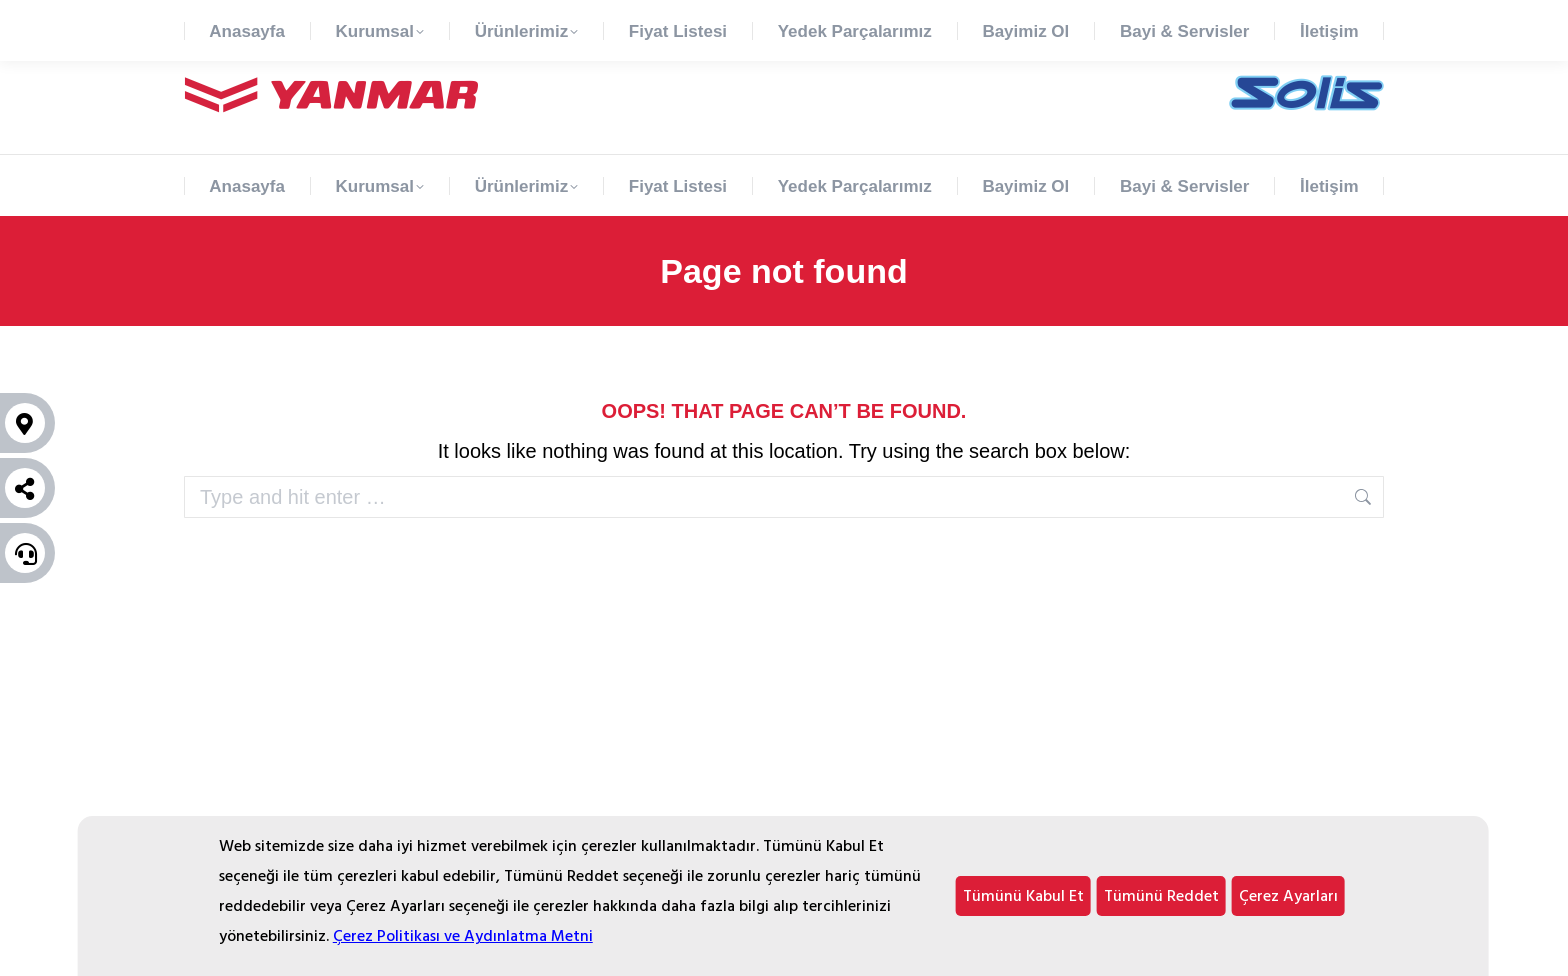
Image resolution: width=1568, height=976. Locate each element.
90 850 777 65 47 (238, 18)
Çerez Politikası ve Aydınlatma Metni (463, 936)
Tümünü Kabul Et (1023, 896)
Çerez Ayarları (1288, 896)
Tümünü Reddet (1161, 896)
